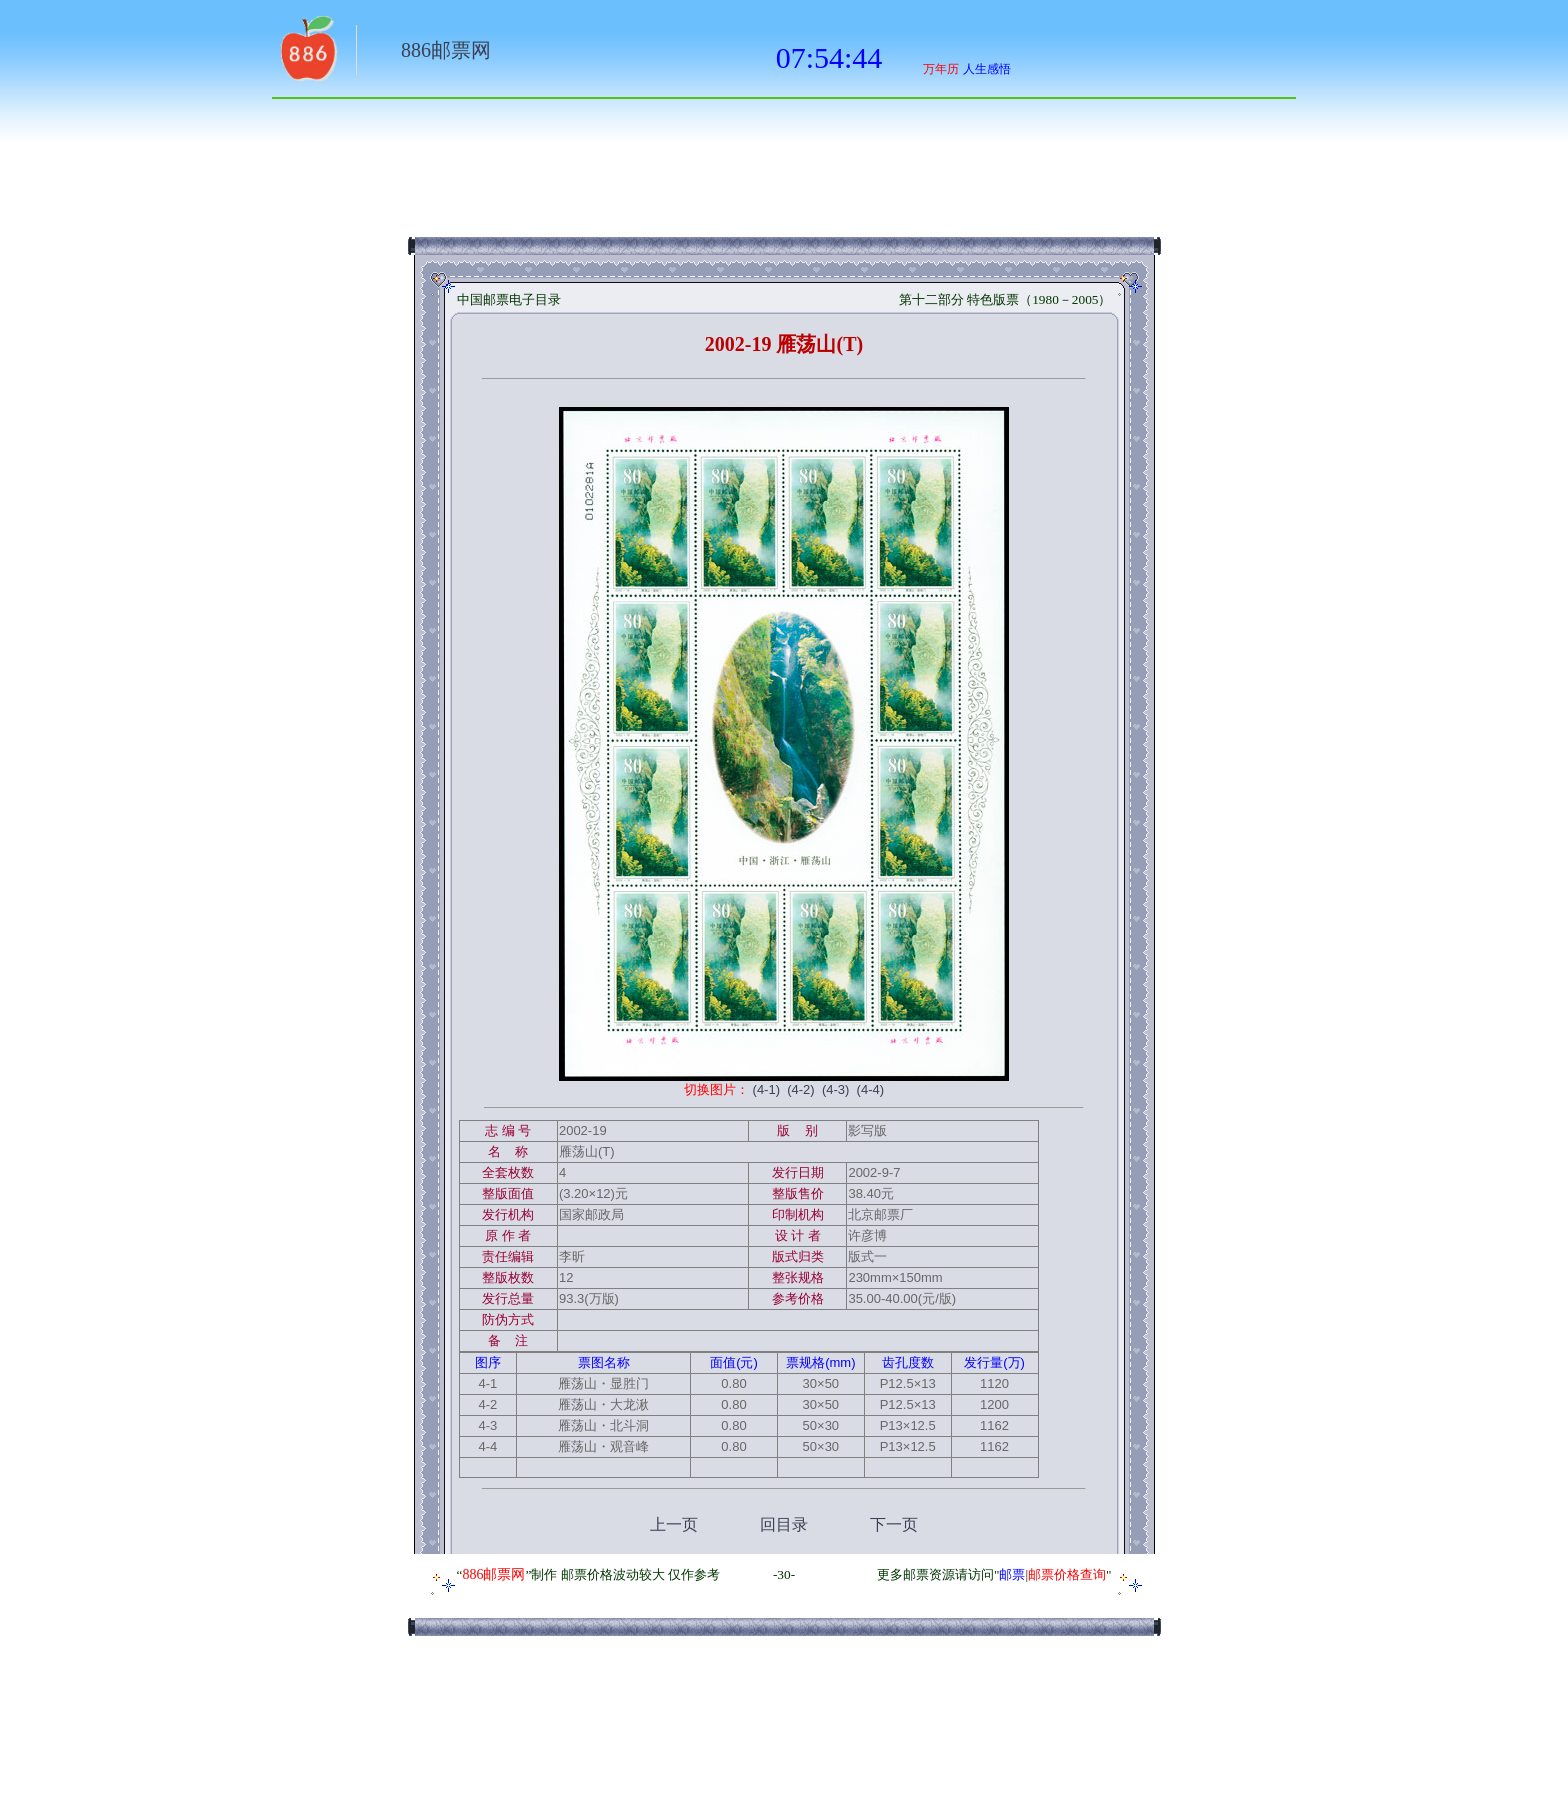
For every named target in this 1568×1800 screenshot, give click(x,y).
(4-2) (800, 1089)
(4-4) (870, 1089)
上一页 (674, 1524)
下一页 (894, 1524)
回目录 (784, 1524)
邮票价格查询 (1067, 1574)
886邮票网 (446, 50)
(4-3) (835, 1089)
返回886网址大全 (307, 55)
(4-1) (766, 1089)
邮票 (1012, 1574)
